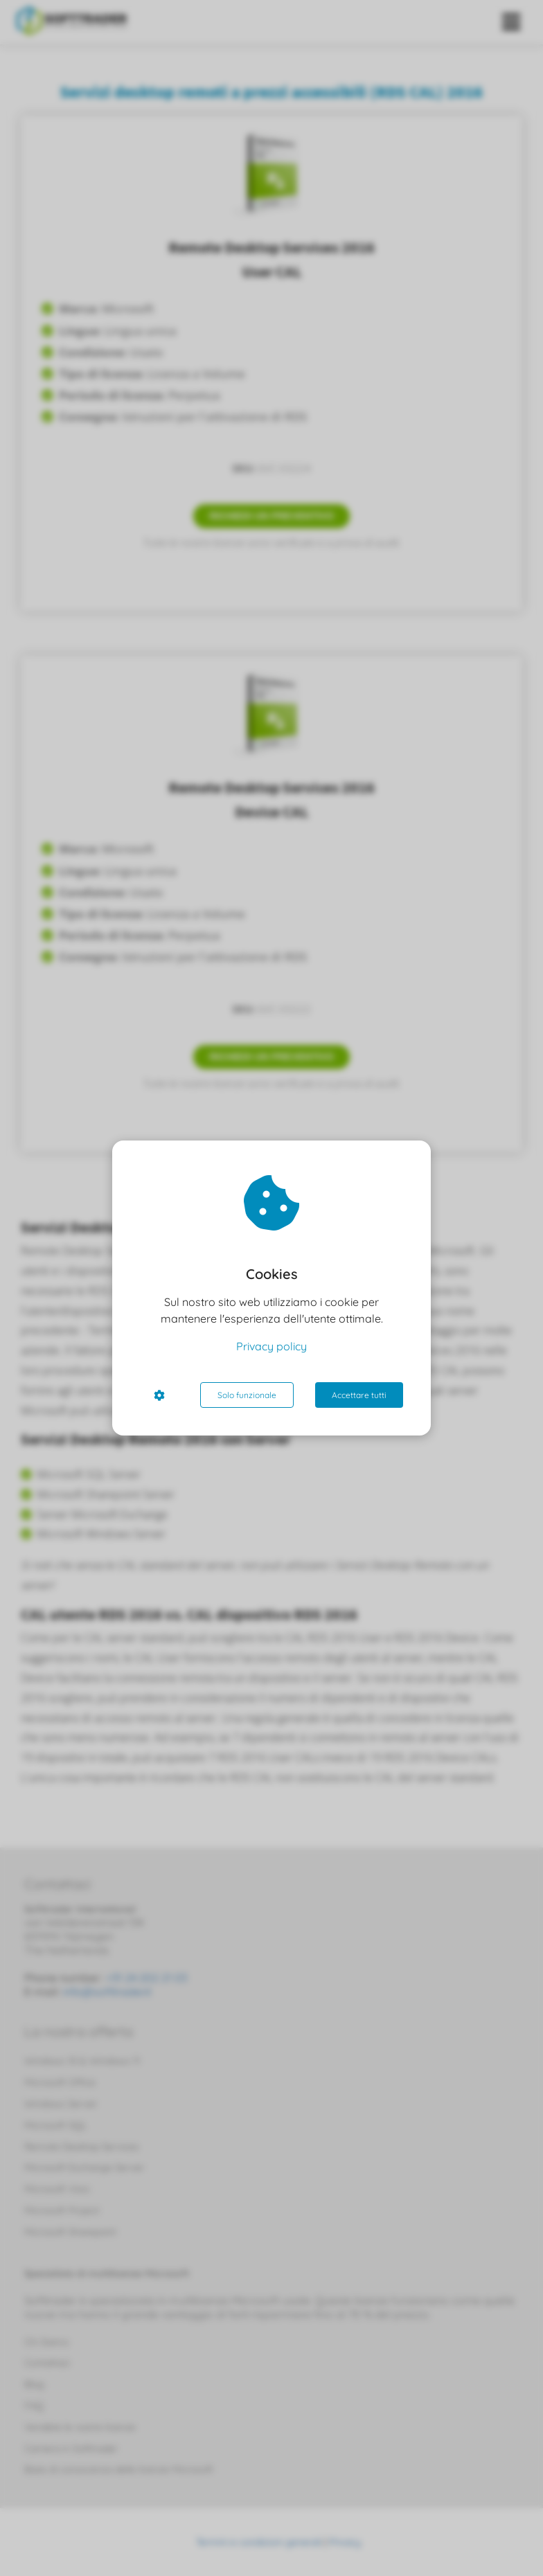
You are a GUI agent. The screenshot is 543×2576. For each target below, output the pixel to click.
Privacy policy (271, 1346)
